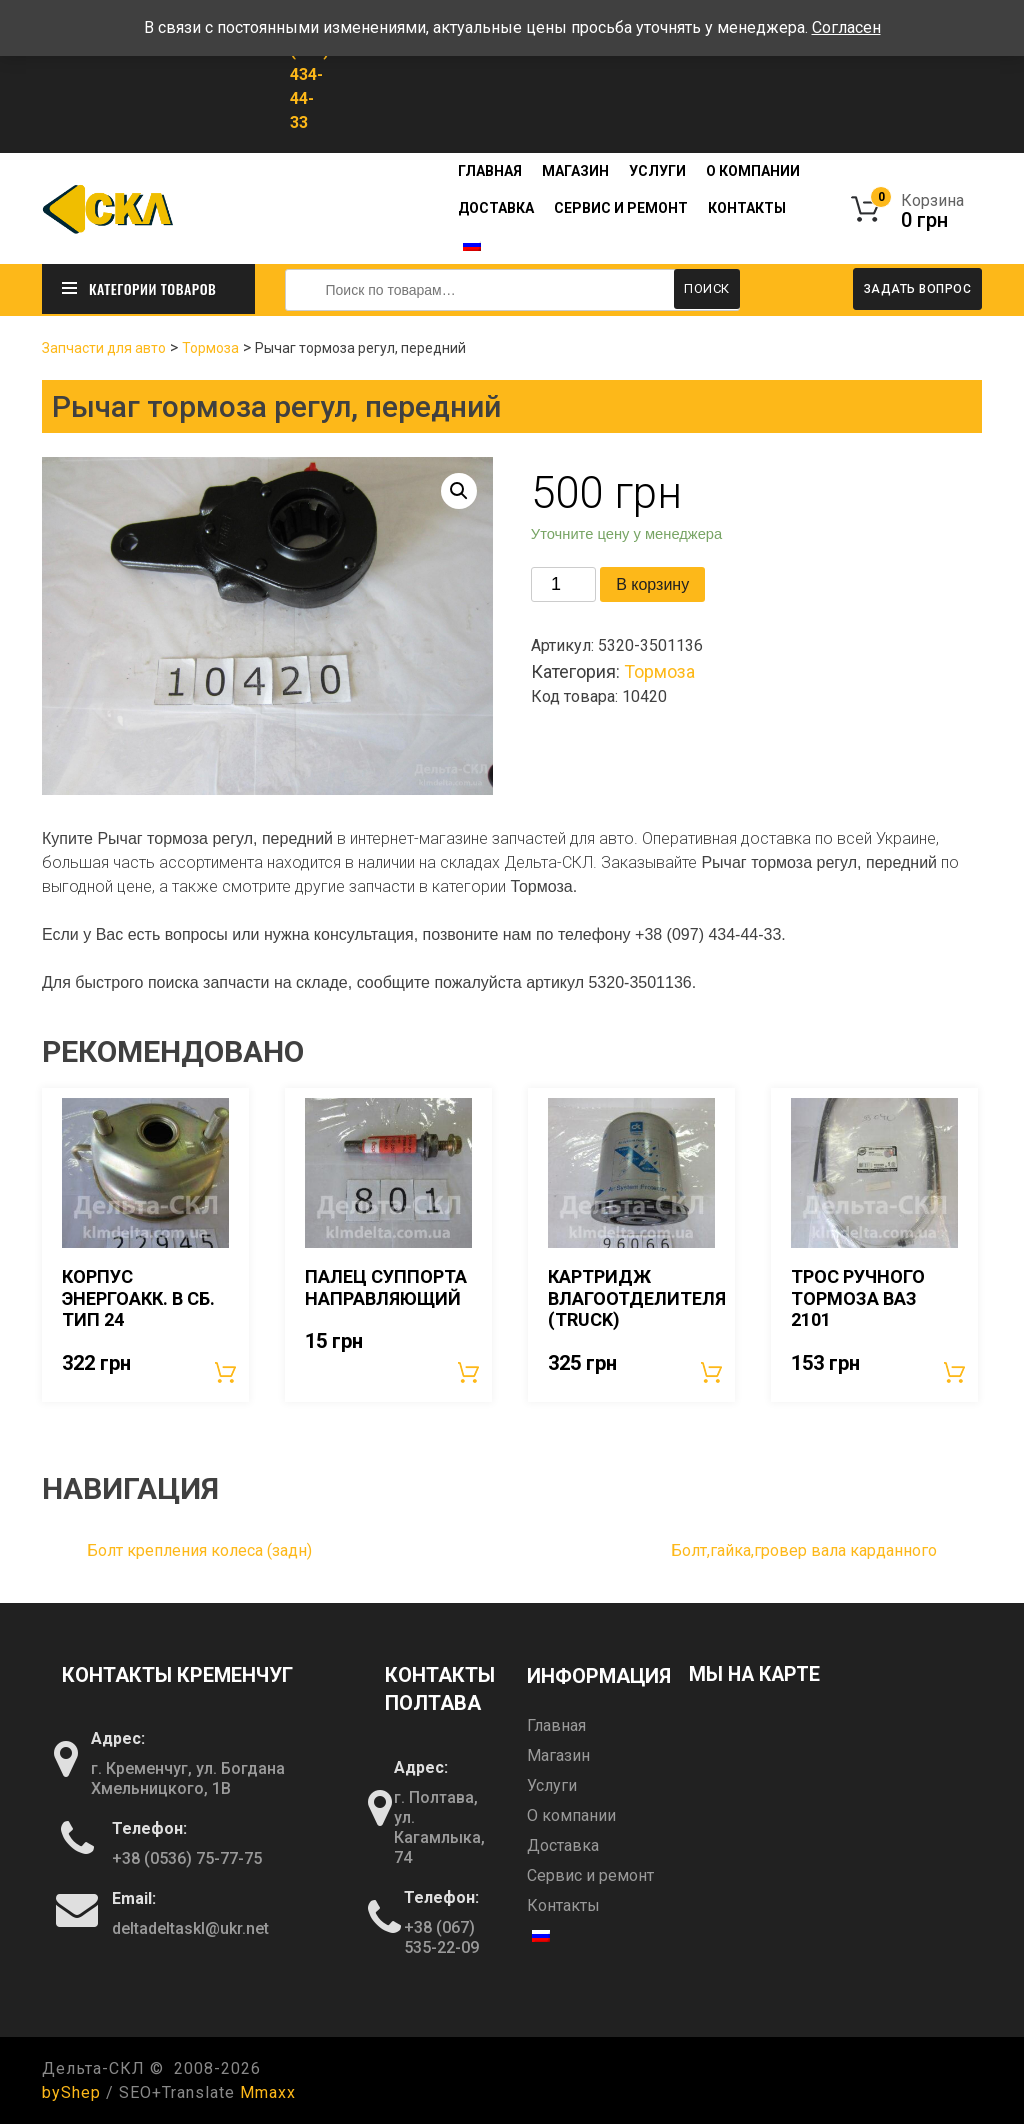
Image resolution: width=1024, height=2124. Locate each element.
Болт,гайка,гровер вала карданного (804, 1549)
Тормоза (210, 347)
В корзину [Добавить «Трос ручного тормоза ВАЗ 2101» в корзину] (956, 1371)
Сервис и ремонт (621, 208)
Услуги (657, 171)
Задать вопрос (918, 289)
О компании (753, 171)
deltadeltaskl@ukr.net (190, 1928)
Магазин (575, 171)
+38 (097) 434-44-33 (309, 74)
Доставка (496, 208)
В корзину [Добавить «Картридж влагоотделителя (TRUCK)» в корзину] (713, 1371)
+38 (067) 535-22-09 (441, 1936)
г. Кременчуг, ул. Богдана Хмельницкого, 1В (188, 1778)
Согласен (846, 27)
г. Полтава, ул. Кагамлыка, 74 (439, 1826)
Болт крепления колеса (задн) (199, 1549)
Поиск (707, 288)
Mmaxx (268, 2091)
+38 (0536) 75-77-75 (187, 1858)
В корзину (652, 583)
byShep (71, 2091)
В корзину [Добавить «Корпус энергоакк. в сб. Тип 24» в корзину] (227, 1371)
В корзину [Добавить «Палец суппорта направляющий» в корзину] (470, 1371)
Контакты (747, 208)
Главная (490, 171)
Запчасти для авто (104, 347)
